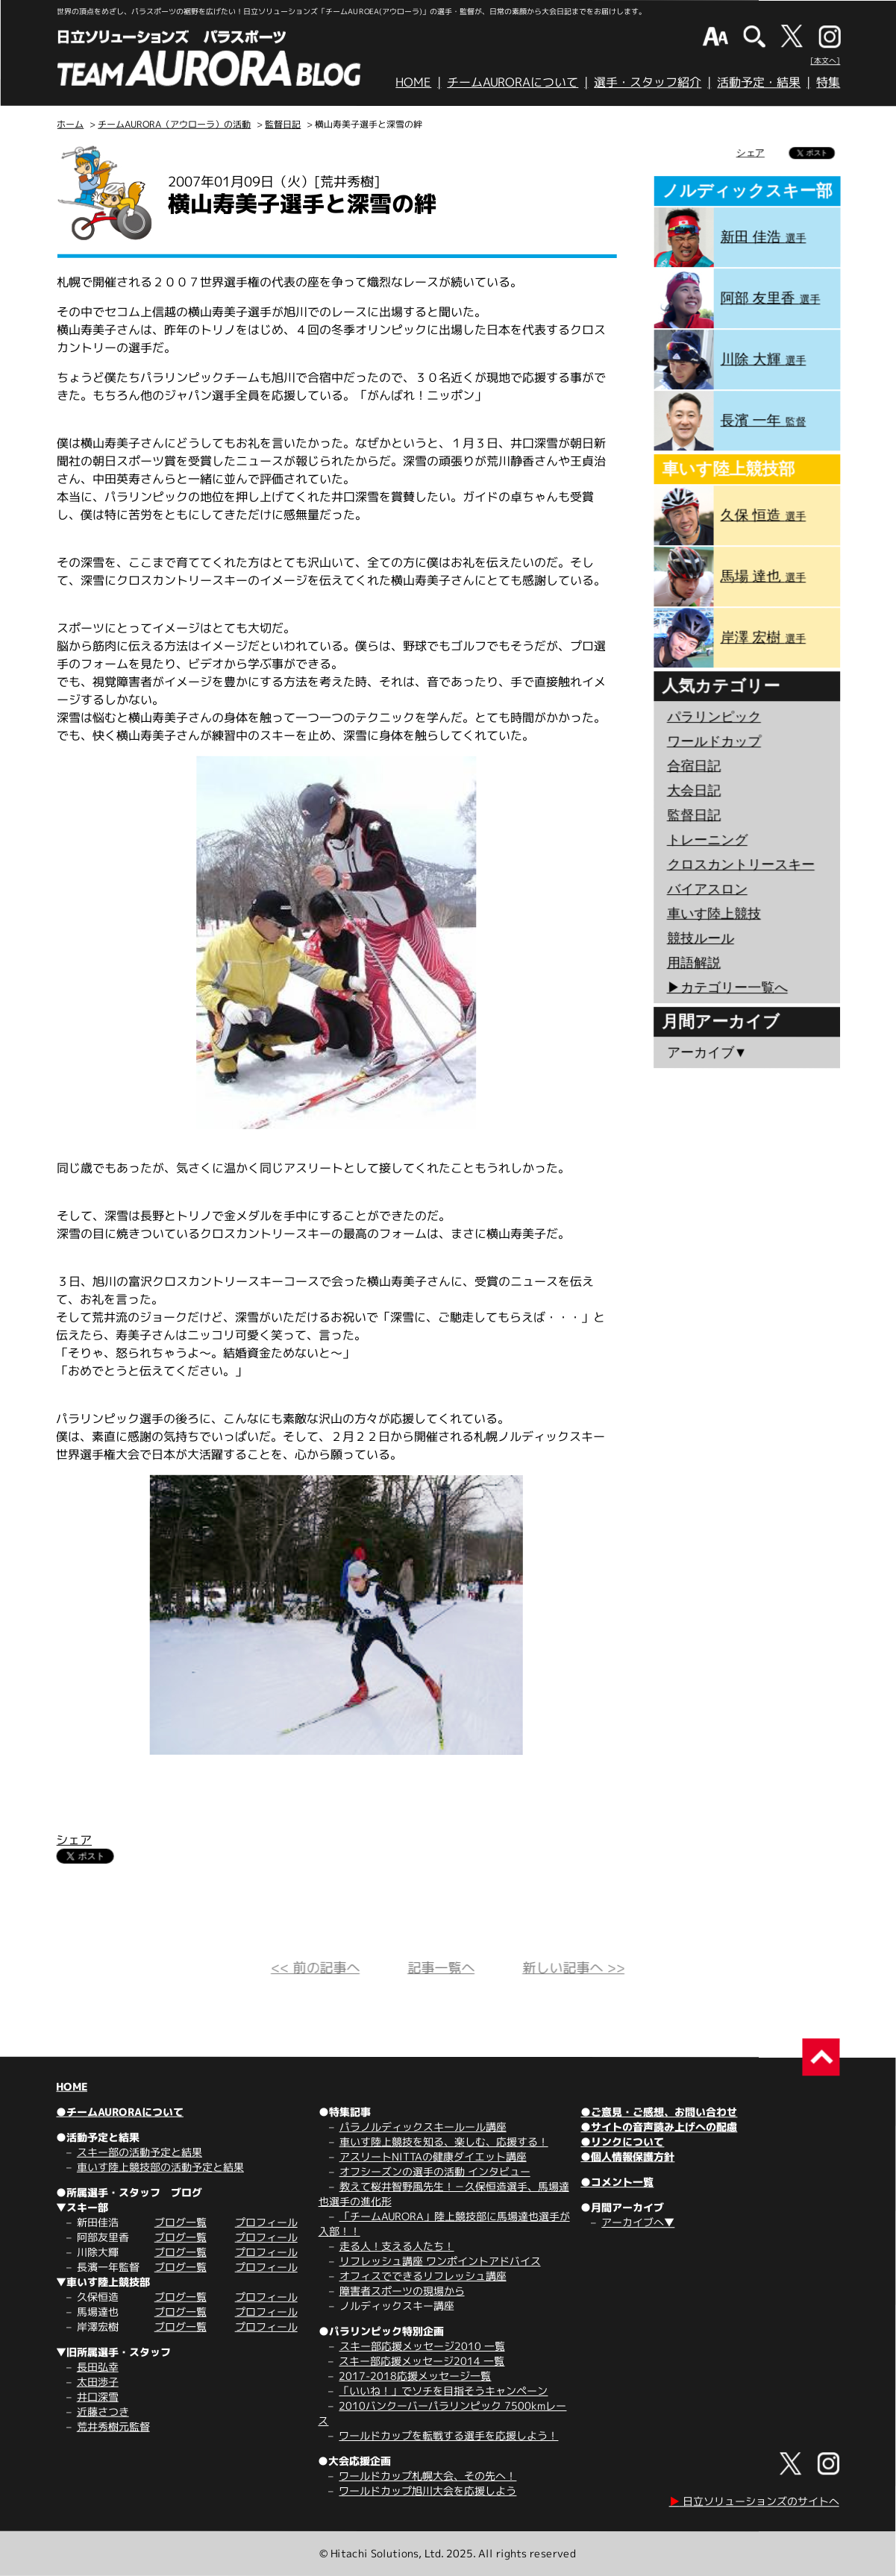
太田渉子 (98, 2382)
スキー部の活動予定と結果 (139, 2152)
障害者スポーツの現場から (402, 2291)
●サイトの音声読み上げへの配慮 (658, 2127)
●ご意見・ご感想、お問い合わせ (658, 2112)
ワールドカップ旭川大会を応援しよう (427, 2491)
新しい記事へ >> (573, 1967)
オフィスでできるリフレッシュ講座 (423, 2276)
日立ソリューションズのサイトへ (754, 2501)
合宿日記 (694, 765)
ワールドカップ (714, 741)
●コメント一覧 (617, 2182)
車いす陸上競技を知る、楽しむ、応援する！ (443, 2141)
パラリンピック (714, 716)
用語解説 (694, 962)
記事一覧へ (440, 1967)
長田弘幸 (98, 2367)
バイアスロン (707, 889)
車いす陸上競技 (714, 913)
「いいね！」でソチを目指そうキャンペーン (443, 2391)
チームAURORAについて (512, 82)
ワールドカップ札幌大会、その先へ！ (427, 2476)
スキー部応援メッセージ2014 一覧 (421, 2361)
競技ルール (700, 938)
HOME (413, 82)
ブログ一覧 (180, 2222)
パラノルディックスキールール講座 (423, 2127)
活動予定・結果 (759, 82)
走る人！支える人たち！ (396, 2246)
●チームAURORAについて (120, 2112)
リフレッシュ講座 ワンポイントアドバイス (440, 2261)
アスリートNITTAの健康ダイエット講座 (433, 2156)
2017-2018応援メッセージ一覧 (415, 2376)
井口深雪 (98, 2397)
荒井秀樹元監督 (113, 2426)
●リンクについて (622, 2141)
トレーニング (707, 839)
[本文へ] (825, 60)
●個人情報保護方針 (627, 2156)
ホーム (70, 124)
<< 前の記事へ (315, 1967)
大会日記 (694, 790)
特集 (828, 82)
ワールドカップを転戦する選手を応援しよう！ (448, 2435)
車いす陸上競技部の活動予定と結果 (160, 2167)
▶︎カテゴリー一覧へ (727, 987)
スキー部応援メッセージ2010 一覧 (422, 2346)
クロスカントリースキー (741, 864)
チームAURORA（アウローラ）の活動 (174, 124)
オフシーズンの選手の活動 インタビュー (434, 2171)
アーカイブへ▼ (637, 2222)
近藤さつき (103, 2411)
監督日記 (283, 124)
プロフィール (266, 2222)
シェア (74, 1840)
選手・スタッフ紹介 (647, 82)
